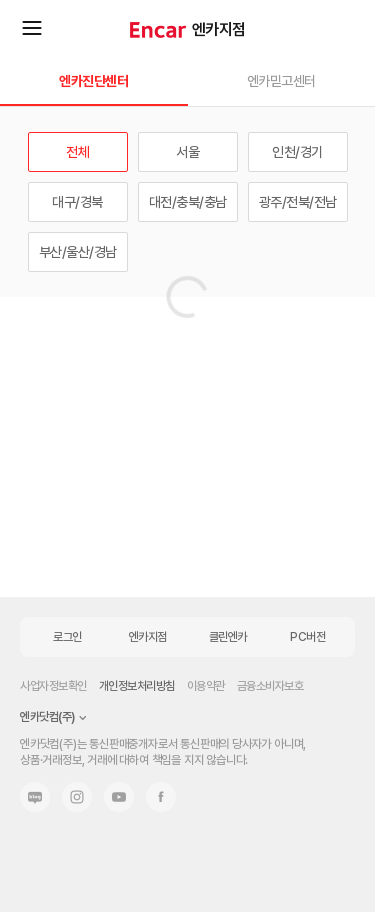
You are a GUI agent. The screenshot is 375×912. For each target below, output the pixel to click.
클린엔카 (228, 637)
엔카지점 (219, 29)
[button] (187, 89)
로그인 (67, 637)
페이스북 (161, 797)
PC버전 (307, 637)
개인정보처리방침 (137, 686)
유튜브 (119, 797)
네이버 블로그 (35, 797)
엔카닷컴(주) (48, 717)
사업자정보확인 (53, 686)
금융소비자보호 (270, 686)
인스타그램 (77, 797)
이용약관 (206, 686)
